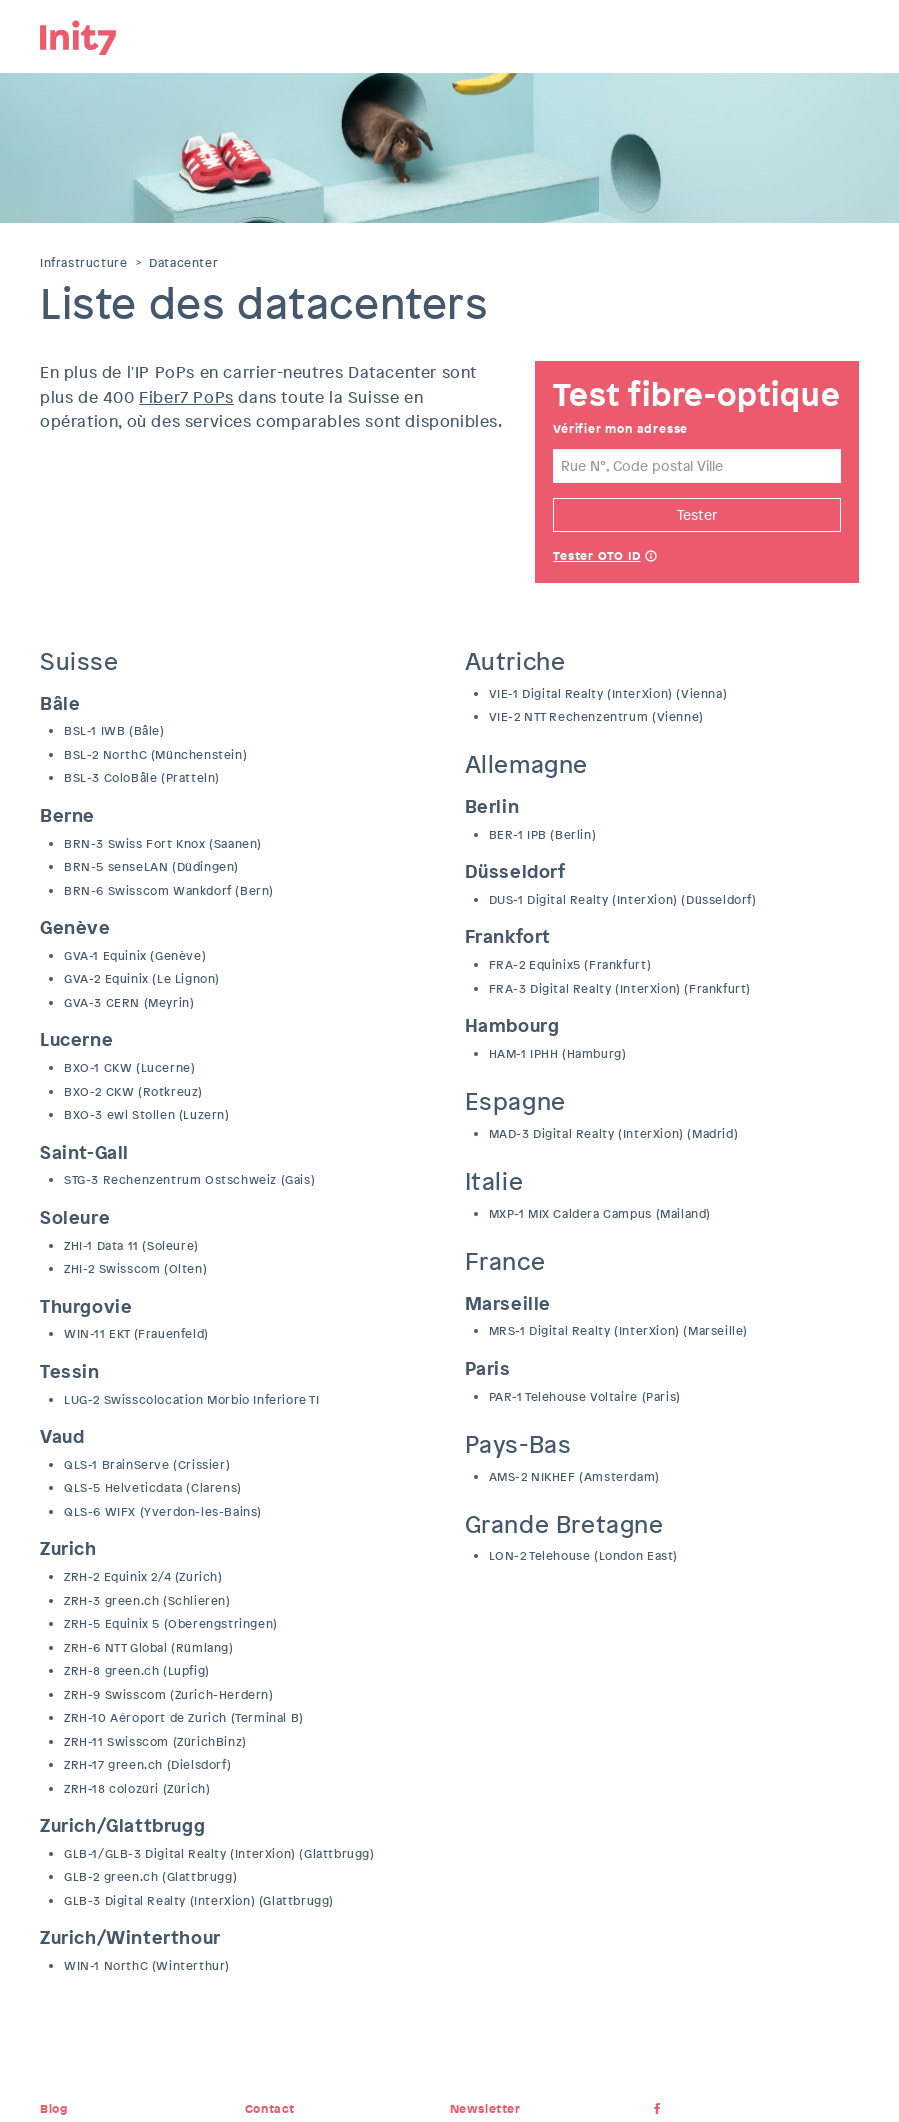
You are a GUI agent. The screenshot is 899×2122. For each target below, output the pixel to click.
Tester (697, 514)
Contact (270, 2109)
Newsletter (485, 2109)
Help (651, 558)
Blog (53, 2109)
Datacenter (183, 263)
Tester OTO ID (596, 556)
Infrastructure (83, 263)
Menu (844, 35)
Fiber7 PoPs (186, 397)
